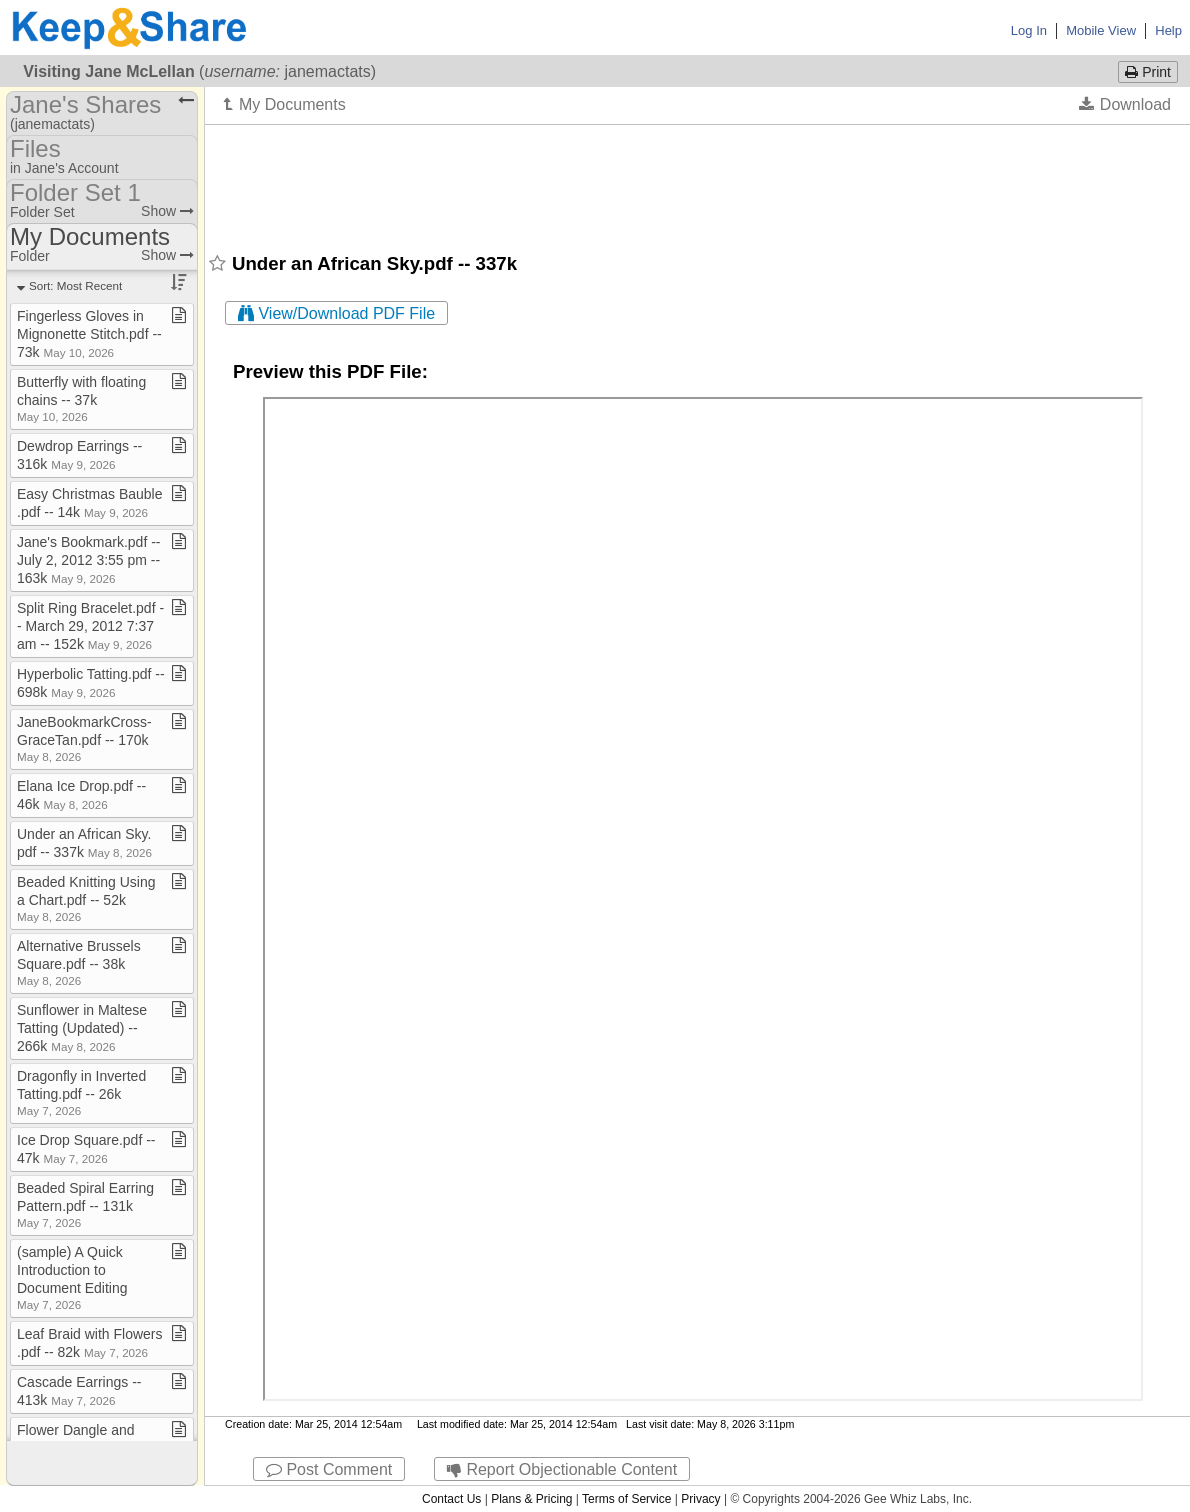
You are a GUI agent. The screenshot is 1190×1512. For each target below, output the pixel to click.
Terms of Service (626, 1499)
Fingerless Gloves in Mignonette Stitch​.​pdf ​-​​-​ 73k (89, 334)
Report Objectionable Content (562, 1469)
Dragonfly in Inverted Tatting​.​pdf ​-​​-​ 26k (81, 1092)
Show (167, 211)
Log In (1029, 30)
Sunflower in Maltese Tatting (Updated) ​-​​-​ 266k (82, 1028)
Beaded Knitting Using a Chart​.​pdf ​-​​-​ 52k (86, 898)
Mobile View (1101, 30)
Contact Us (451, 1499)
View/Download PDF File (336, 313)
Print (1148, 72)
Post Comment (329, 1469)
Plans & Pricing (531, 1499)
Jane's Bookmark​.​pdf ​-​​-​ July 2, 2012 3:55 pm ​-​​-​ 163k (89, 560)
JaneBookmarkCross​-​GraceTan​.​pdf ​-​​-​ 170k (84, 738)
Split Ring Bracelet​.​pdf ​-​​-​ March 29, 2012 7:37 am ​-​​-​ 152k (90, 626)
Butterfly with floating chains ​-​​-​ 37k (81, 398)
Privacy (700, 1499)
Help (1168, 30)
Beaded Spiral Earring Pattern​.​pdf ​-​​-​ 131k (85, 1204)
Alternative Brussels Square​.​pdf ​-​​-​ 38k (79, 962)
